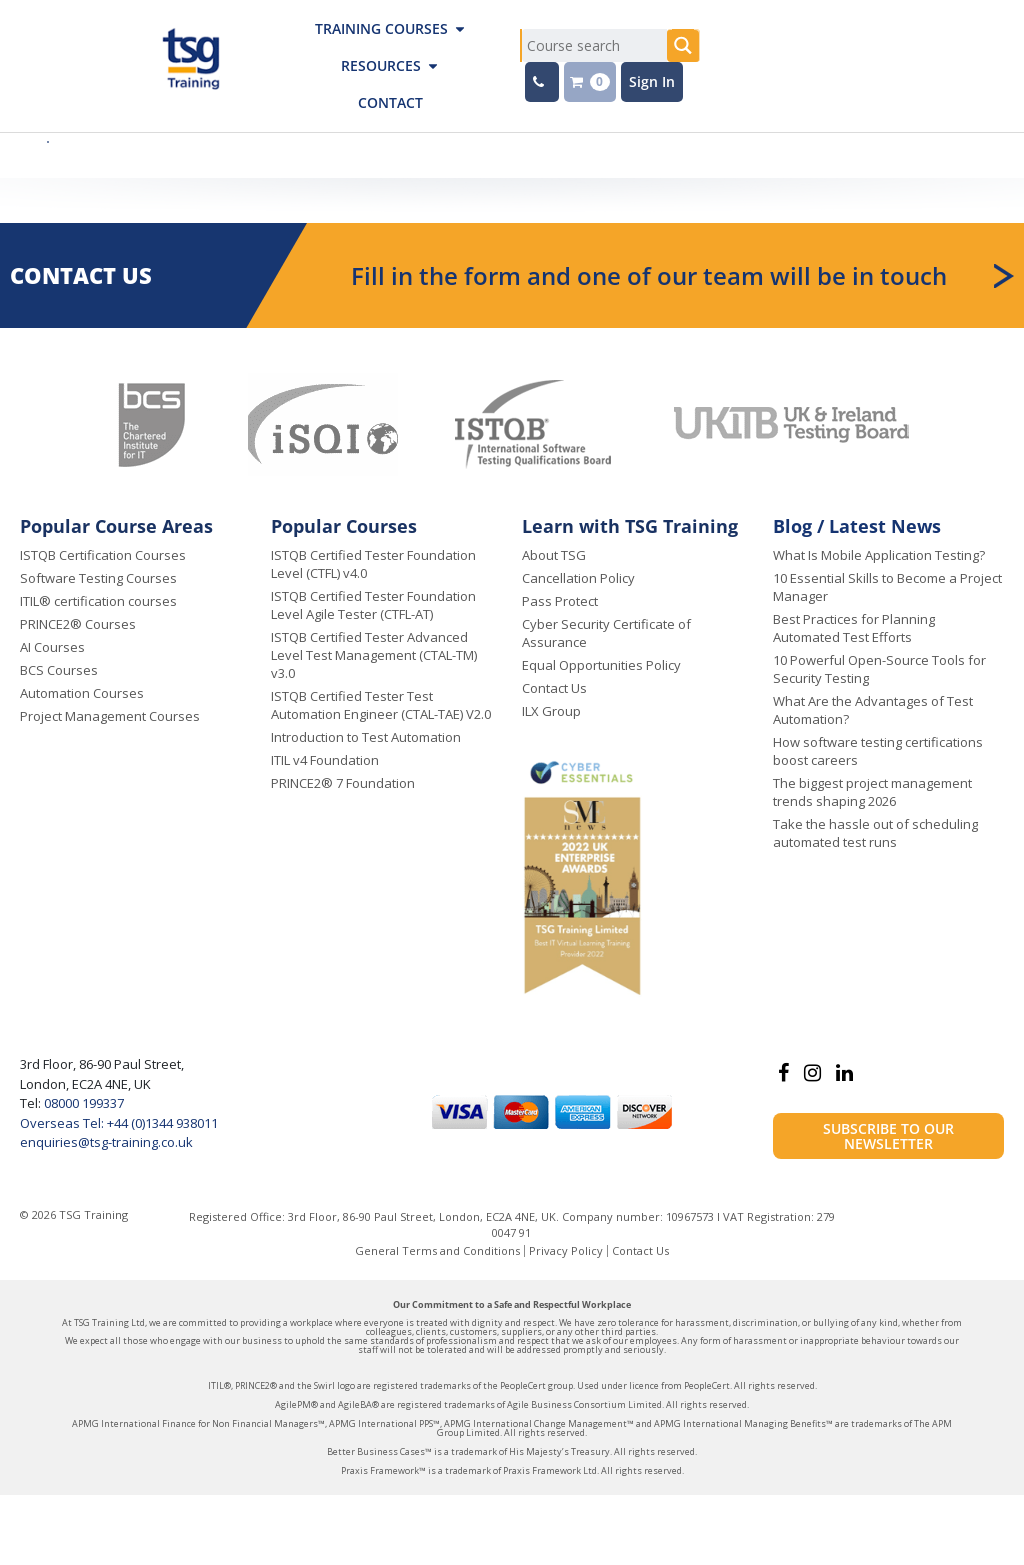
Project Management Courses (110, 716)
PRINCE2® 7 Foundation (343, 783)
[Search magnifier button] (683, 45)
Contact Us (554, 688)
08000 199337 (82, 1103)
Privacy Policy (566, 1250)
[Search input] (594, 45)
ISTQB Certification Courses (103, 555)
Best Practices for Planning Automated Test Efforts (854, 628)
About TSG (554, 555)
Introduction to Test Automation (366, 737)
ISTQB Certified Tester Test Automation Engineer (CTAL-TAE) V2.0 (381, 705)
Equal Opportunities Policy (601, 665)
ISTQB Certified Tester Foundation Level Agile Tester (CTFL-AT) (373, 605)
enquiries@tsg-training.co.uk (106, 1142)
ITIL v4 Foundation (325, 760)
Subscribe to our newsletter (888, 1136)
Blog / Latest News (857, 526)
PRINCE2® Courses (78, 624)
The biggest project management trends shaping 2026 (872, 792)
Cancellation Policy (578, 578)
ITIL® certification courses (98, 601)
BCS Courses (59, 670)
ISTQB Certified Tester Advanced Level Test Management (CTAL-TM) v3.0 (374, 655)
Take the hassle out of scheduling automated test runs (875, 833)
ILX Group (551, 711)
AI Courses (52, 647)
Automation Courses (82, 693)
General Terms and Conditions (437, 1250)
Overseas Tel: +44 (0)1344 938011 (119, 1123)
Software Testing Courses (98, 578)
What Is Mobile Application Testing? (879, 555)
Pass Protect (560, 601)
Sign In (652, 81)
